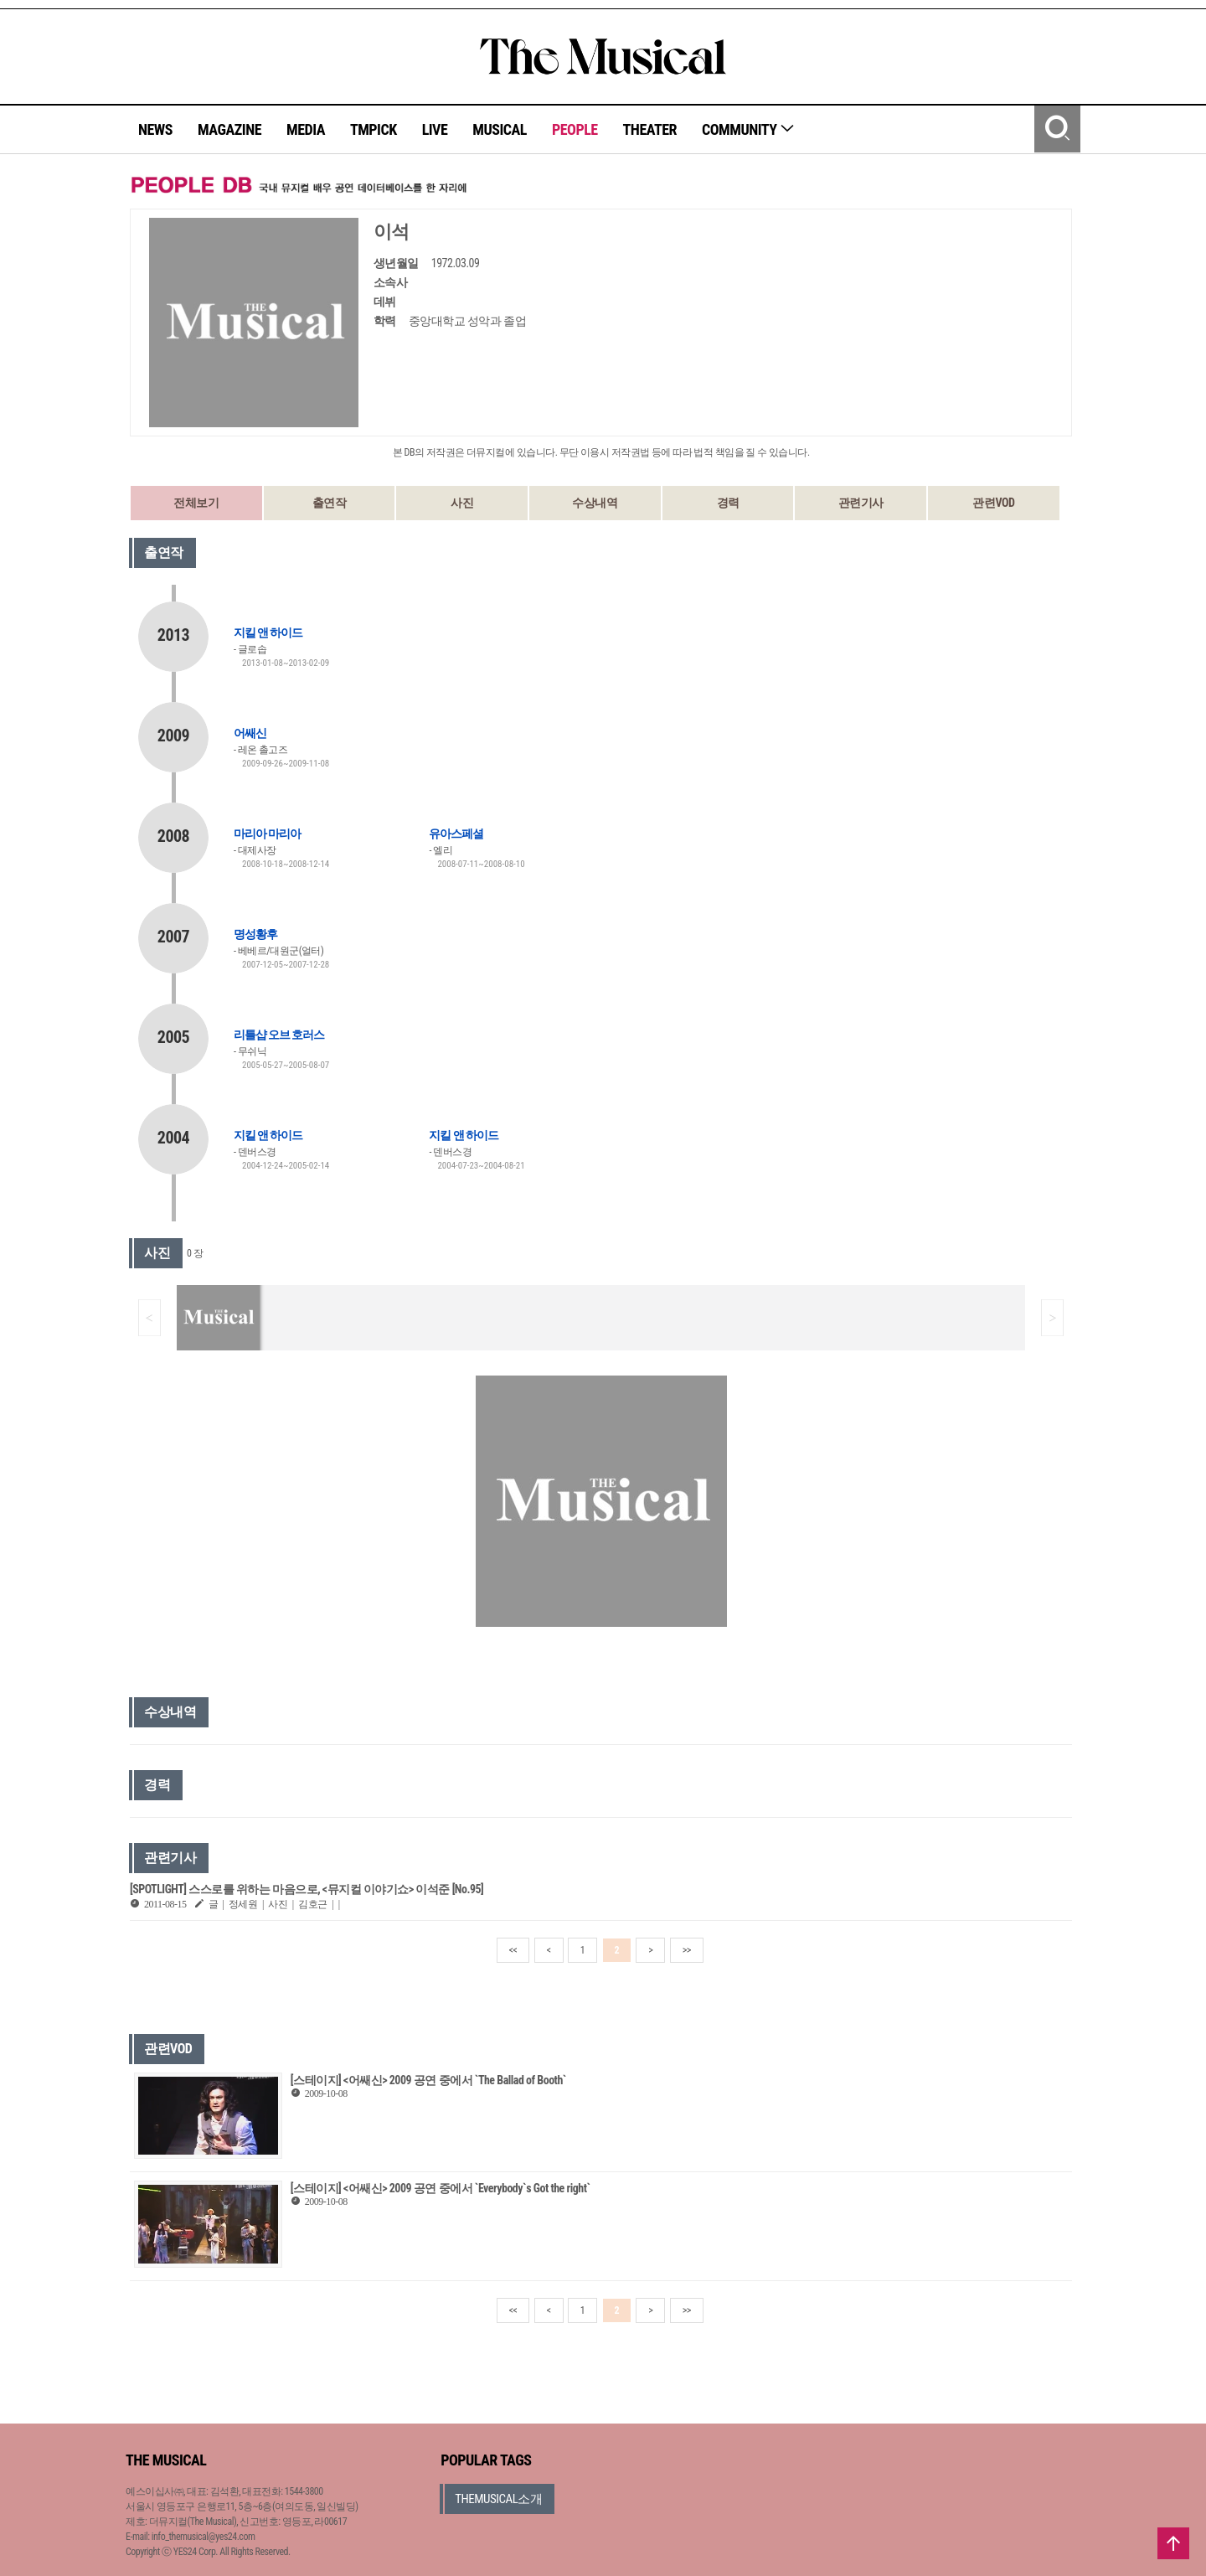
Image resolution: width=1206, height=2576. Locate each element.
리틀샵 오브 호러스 (279, 1034)
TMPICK (373, 129)
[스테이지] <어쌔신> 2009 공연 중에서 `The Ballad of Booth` (428, 2080)
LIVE (435, 129)
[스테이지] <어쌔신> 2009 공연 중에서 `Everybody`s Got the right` (440, 2188)
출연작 (329, 502)
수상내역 (594, 502)
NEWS (155, 129)
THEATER (650, 129)
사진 (462, 502)
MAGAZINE (229, 129)
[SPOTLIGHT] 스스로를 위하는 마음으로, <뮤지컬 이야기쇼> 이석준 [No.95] (306, 1889)
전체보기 (196, 502)
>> (687, 1950)
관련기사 (861, 502)
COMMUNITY (748, 129)
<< (513, 1950)
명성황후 (255, 934)
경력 (728, 502)
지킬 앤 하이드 (268, 632)
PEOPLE (575, 129)
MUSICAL (499, 129)
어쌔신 (250, 733)
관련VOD (993, 502)
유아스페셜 (456, 833)
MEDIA (305, 129)
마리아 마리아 (267, 833)
